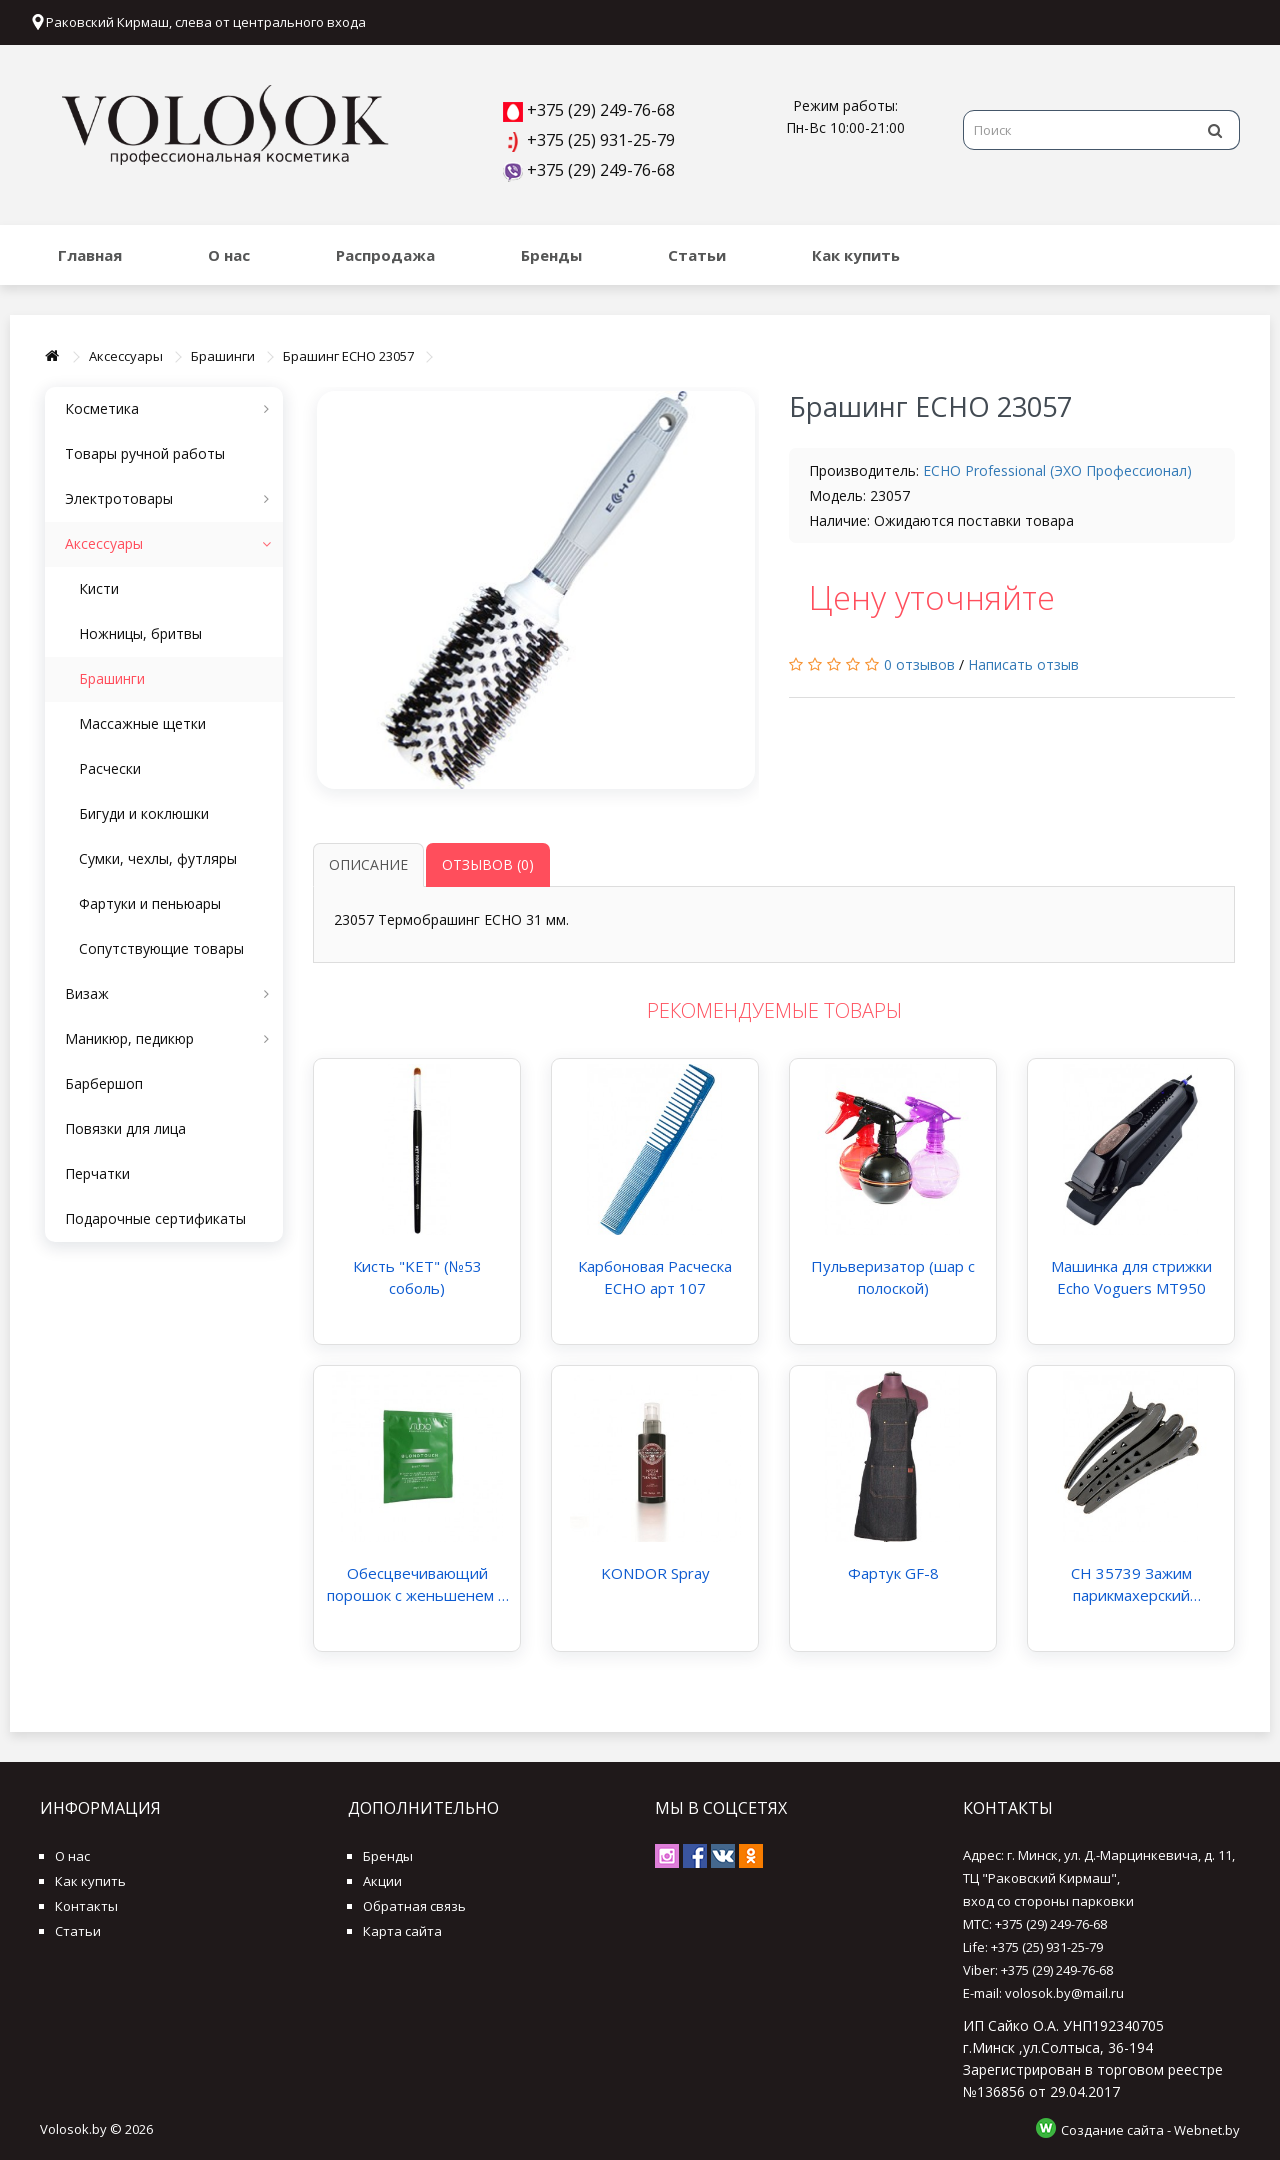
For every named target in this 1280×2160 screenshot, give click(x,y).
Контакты (86, 1906)
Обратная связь (414, 1906)
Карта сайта (402, 1931)
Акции (382, 1881)
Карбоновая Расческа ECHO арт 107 (655, 1277)
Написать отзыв (1023, 664)
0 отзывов (919, 664)
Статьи (697, 255)
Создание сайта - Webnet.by (1150, 2130)
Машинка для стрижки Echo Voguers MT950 (1131, 1277)
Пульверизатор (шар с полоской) (893, 1277)
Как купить (856, 255)
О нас (229, 255)
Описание (368, 864)
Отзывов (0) (488, 864)
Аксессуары (126, 356)
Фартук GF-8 (893, 1573)
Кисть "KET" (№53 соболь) (417, 1277)
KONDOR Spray (655, 1573)
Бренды (551, 255)
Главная (90, 255)
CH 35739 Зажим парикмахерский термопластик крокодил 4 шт (1131, 1584)
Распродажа (385, 255)
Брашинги (223, 356)
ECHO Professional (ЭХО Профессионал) (1057, 470)
